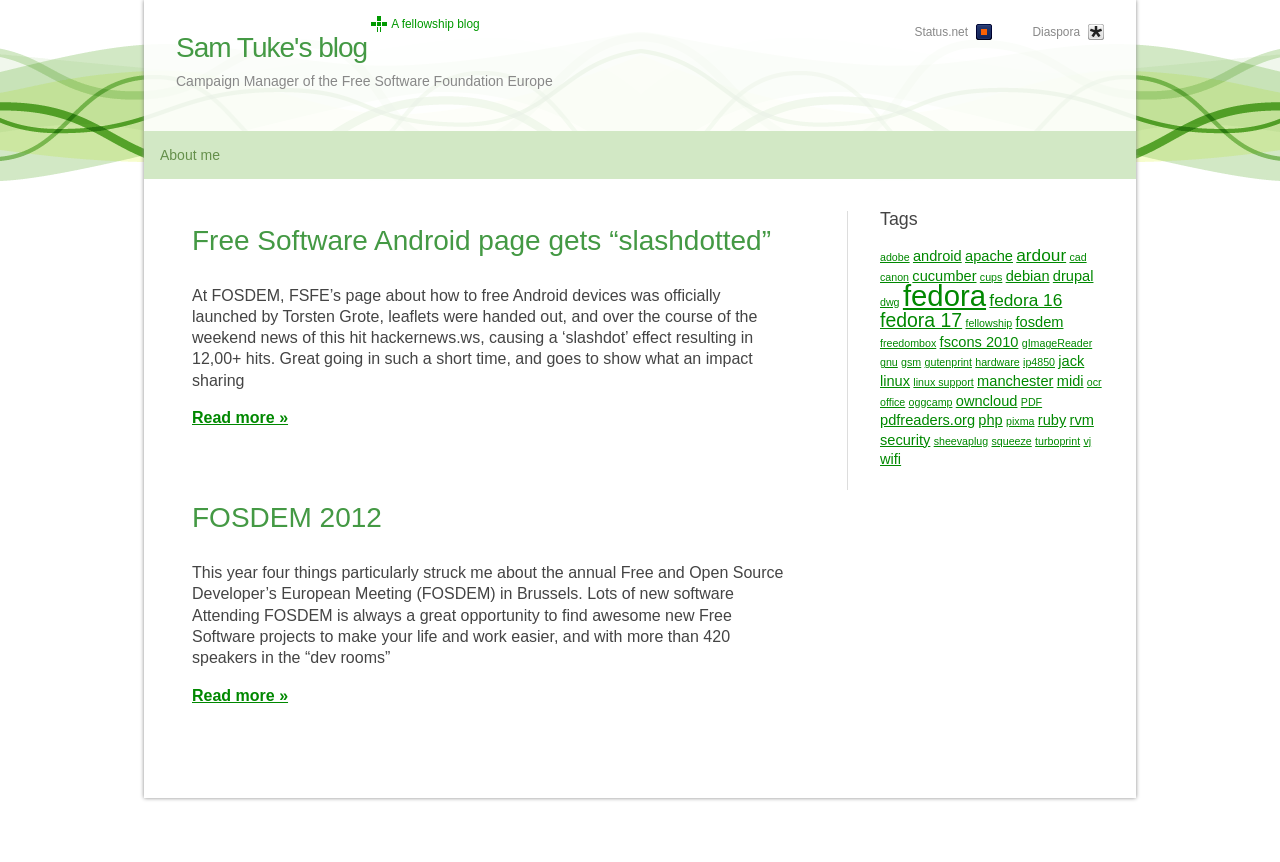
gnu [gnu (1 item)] (889, 362)
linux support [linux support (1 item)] (943, 382)
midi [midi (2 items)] (1070, 381)
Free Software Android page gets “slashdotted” (481, 240)
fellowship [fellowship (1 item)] (988, 323)
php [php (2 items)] (990, 420)
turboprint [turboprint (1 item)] (1057, 441)
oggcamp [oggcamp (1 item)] (931, 402)
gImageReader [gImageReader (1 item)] (1057, 343)
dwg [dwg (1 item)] (890, 302)
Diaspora (1056, 32)
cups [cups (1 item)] (991, 277)
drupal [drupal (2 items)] (1073, 276)
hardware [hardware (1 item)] (997, 362)
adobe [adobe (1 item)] (895, 257)
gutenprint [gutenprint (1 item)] (948, 362)
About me (190, 155)
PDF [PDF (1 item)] (1031, 402)
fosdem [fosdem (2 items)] (1040, 322)
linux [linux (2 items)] (895, 381)
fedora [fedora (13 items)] (944, 295)
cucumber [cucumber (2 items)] (944, 276)
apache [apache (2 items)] (989, 256)
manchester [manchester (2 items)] (1015, 381)
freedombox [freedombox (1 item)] (908, 343)
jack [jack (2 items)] (1071, 361)
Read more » (240, 417)
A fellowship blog (435, 24)
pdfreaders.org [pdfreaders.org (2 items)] (927, 420)
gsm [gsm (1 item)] (911, 362)
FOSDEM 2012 (287, 517)
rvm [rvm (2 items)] (1082, 420)
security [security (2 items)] (905, 440)
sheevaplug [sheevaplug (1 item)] (961, 441)
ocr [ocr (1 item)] (1094, 382)
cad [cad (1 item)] (1077, 257)
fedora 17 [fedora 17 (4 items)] (921, 320)
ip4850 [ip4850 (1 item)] (1039, 362)
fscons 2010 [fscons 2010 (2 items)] (979, 342)
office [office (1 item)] (892, 402)
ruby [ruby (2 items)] (1052, 420)
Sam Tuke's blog (271, 47)
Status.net (941, 32)
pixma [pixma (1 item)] (1020, 421)
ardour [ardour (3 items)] (1041, 255)
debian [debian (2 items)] (1028, 276)
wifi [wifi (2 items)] (890, 459)
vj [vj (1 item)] (1087, 441)
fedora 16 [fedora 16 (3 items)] (1025, 300)
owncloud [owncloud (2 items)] (987, 401)
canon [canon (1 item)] (894, 277)
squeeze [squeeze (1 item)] (1011, 441)
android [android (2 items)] (937, 256)
